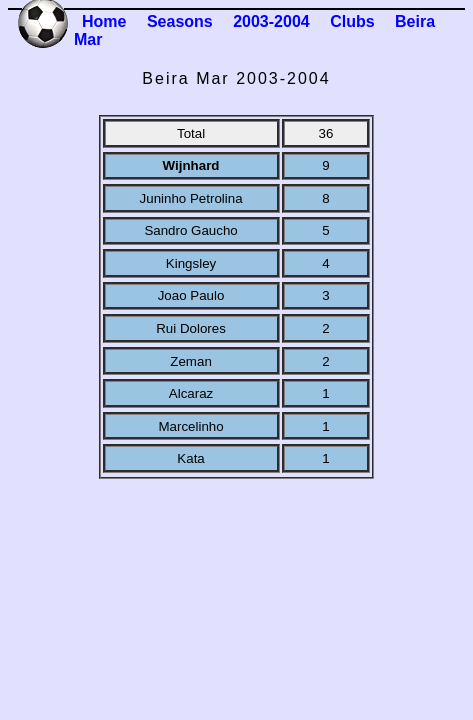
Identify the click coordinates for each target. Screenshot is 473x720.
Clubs (352, 21)
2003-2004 (271, 21)
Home (104, 21)
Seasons (180, 21)
